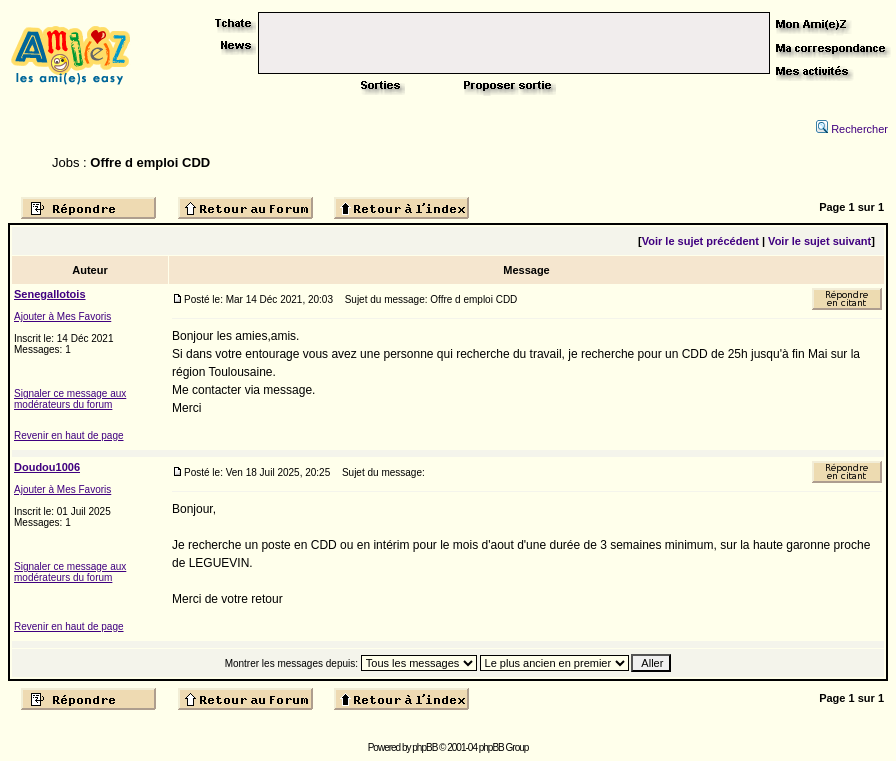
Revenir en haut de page (69, 435)
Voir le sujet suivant (819, 241)
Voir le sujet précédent (700, 241)
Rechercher (852, 129)
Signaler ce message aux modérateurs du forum (70, 399)
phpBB (424, 747)
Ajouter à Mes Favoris (62, 316)
